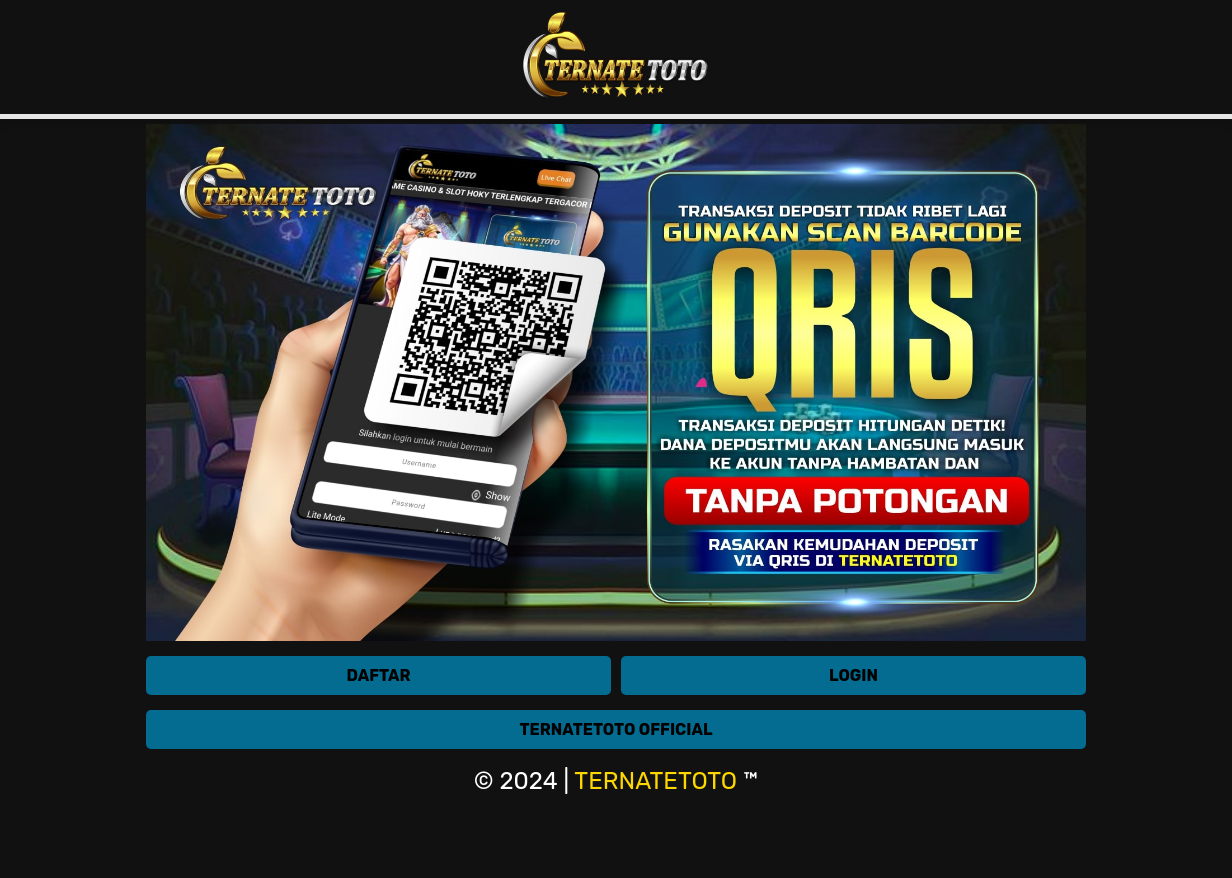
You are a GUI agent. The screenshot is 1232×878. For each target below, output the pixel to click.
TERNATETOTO (655, 781)
